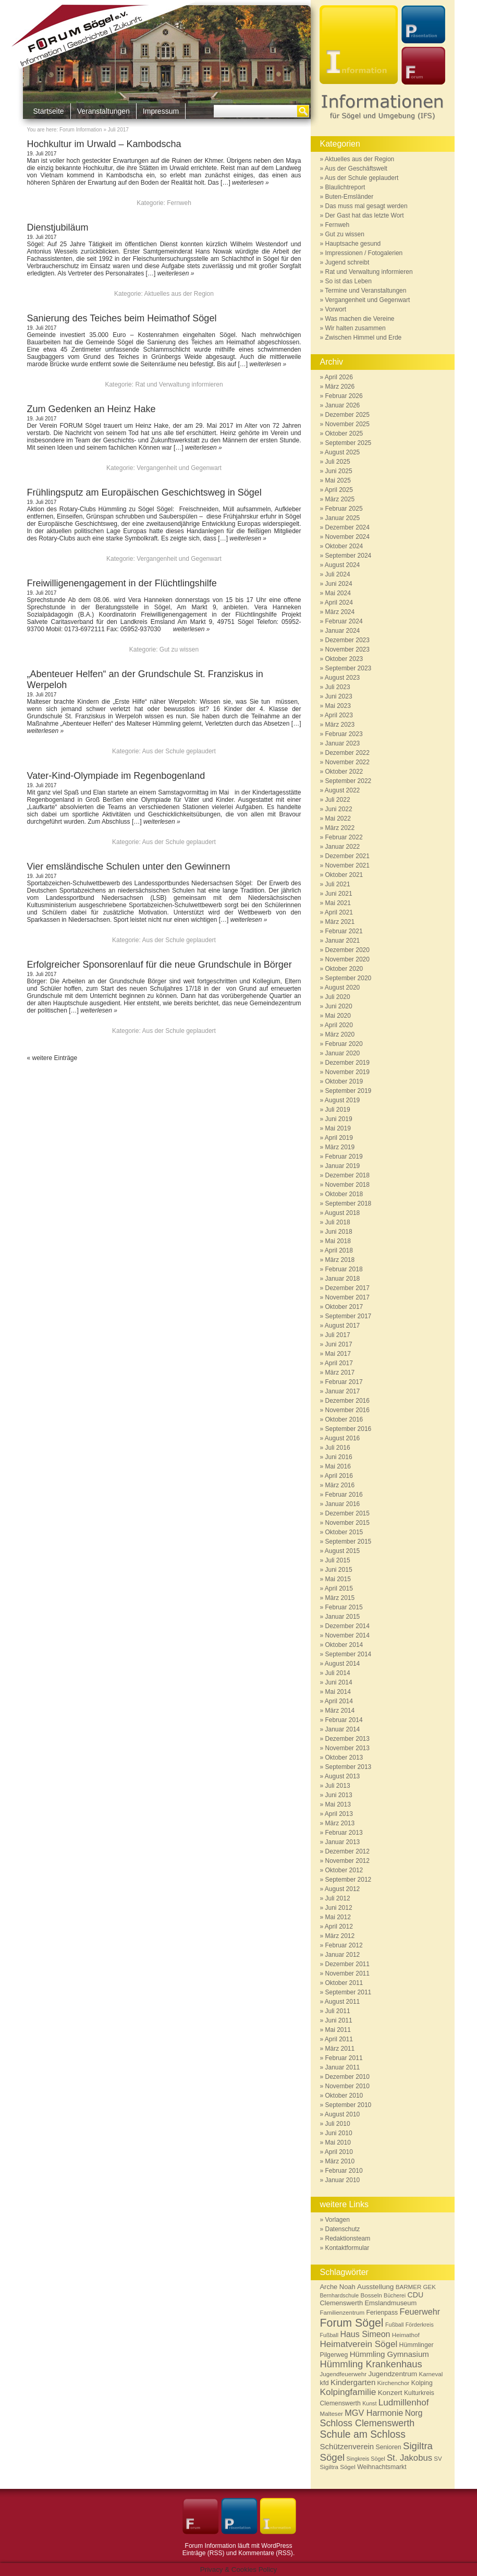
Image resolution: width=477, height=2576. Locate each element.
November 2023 (347, 649)
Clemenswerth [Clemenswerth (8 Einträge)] (341, 2303)
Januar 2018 (342, 1278)
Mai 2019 (338, 1128)
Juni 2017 (338, 1344)
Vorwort (336, 309)
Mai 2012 (338, 1917)
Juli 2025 (337, 461)
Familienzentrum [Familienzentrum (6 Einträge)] (342, 2312)
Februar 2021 (344, 931)
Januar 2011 (342, 2067)
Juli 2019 (337, 1109)
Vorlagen (337, 2219)
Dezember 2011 (347, 1964)
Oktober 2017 (344, 1306)
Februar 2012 (344, 1945)
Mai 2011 (338, 2029)
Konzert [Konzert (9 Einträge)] (390, 2393)
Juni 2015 (338, 1569)
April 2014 (339, 1701)
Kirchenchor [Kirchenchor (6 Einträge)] (393, 2382)
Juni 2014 (338, 1682)
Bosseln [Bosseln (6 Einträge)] (371, 2295)
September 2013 (348, 1767)
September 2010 (348, 2105)
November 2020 (347, 959)
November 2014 (347, 1635)
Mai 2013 (338, 1804)
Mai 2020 (338, 1015)
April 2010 (339, 2152)
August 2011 (342, 2001)
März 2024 (340, 612)
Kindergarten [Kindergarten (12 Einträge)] (353, 2382)
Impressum (161, 111)
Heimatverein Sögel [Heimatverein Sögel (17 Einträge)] (359, 2344)
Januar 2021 (342, 940)
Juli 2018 (337, 1222)
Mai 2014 (338, 1691)
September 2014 (348, 1654)
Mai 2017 (338, 1353)
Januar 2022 (342, 846)
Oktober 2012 (344, 1870)
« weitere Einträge (52, 1058)
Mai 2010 (338, 2142)
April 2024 (339, 602)
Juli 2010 (337, 2123)
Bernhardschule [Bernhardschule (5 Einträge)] (339, 2295)
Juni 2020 (338, 1006)
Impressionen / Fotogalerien (364, 253)
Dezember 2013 (347, 1738)
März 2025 (340, 499)
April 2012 (339, 1926)
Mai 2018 (338, 1241)
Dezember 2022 (347, 752)
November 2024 (347, 536)
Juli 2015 (337, 1560)
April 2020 (339, 1025)
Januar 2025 (342, 518)
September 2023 (348, 668)
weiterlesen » (250, 182)
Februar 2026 (344, 396)
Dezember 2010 (347, 2076)
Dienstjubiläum (58, 227)
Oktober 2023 (344, 659)
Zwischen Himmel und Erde (363, 337)
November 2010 (347, 2086)
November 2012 (347, 1860)
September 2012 (348, 1879)
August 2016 (342, 1438)
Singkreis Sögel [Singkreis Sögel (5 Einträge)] (366, 2458)
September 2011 (348, 1992)
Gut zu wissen (179, 649)
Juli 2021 (337, 884)
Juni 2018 (338, 1231)
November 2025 (347, 424)
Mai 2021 (338, 903)
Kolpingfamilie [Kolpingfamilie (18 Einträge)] (348, 2392)
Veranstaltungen (103, 111)
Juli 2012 (337, 1898)
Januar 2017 (342, 1391)
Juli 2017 (337, 1335)
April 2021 (339, 912)
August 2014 (342, 1663)
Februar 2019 (344, 1156)
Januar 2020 (342, 1053)
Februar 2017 (344, 1382)
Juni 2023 (338, 696)
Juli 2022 (337, 799)
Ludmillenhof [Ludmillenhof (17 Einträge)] (403, 2403)
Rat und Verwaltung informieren (179, 384)
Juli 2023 (337, 687)
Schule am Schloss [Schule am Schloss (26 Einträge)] (363, 2434)
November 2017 (347, 1297)
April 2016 (339, 1475)
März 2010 (340, 2161)
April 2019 (339, 1137)
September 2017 (348, 1316)
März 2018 (340, 1259)
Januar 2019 (342, 1166)
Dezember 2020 (347, 950)
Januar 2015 (342, 1616)
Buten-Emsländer (349, 196)
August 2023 (342, 677)
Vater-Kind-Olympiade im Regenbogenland (128, 776)
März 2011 (340, 2048)
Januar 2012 (342, 1954)
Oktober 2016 (344, 1419)
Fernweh (179, 203)
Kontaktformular (347, 2248)
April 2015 (339, 1588)
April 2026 (339, 377)
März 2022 (340, 828)
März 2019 (340, 1147)
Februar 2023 (344, 734)
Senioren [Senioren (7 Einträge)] (388, 2447)
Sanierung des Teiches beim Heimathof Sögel (122, 318)
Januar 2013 (342, 1842)
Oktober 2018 (344, 1194)
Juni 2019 (338, 1119)
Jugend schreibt (347, 262)
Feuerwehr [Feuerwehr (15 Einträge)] (420, 2311)
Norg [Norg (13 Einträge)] (414, 2413)
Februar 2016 (344, 1494)
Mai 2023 (338, 705)
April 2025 (339, 489)
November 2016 (347, 1410)
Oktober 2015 (344, 1532)
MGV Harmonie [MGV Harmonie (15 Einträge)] (374, 2412)
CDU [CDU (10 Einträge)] (415, 2295)
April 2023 (339, 715)
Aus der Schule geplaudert (178, 751)
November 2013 (347, 1748)
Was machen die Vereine (360, 318)
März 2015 (340, 1598)
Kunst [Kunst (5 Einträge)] (369, 2403)
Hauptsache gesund (353, 243)
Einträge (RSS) (203, 2553)
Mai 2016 (338, 1466)
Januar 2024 (342, 630)
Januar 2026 (342, 405)
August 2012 (342, 1889)
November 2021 (347, 865)
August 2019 (342, 1100)
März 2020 (340, 1034)
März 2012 (340, 1936)
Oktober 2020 (344, 968)
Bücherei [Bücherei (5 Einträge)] (395, 2295)
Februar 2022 (344, 837)
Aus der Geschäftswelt (356, 168)
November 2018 (347, 1184)
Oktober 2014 (344, 1644)
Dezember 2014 (347, 1626)
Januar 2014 (342, 1729)
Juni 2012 (338, 1907)
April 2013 (339, 1813)
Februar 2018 (344, 1269)
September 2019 (348, 1090)
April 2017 (339, 1363)
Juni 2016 (338, 1457)
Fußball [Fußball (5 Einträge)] (394, 2324)
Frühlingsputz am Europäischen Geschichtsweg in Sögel (144, 492)
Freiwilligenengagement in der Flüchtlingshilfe (122, 583)
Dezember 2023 (347, 640)
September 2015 (348, 1541)
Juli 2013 (337, 1785)
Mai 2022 (338, 818)
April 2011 (339, 2039)
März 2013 (340, 1823)
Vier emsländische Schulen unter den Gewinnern (128, 866)
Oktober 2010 (344, 2095)
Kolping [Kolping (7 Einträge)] (422, 2383)
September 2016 (348, 1429)
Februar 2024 (344, 621)
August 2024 (342, 565)
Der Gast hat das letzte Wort (364, 215)
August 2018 (342, 1213)
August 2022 (342, 790)
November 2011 (347, 1973)
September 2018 (348, 1203)
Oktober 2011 (344, 1983)
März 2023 (340, 724)
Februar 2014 (344, 1720)
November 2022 (347, 762)
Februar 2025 (344, 508)
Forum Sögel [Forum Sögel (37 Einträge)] (352, 2323)
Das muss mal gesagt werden (366, 206)
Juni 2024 (338, 583)
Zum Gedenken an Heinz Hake (91, 409)
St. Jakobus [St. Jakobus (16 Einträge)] (409, 2458)
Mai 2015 (338, 1579)
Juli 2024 (337, 574)
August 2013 (342, 1776)
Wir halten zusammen (355, 328)
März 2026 (340, 386)
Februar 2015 (344, 1607)
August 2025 (342, 452)
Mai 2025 (338, 480)
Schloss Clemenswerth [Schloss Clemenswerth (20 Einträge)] (367, 2423)
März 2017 (340, 1372)
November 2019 (347, 1072)
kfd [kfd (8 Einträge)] (324, 2383)
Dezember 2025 (347, 414)
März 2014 (340, 1710)
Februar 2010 (344, 2170)
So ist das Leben (348, 281)
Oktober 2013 (344, 1757)
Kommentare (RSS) (265, 2553)
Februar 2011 (344, 2058)
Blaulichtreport (345, 187)
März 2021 (340, 921)
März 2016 (340, 1485)
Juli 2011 (337, 2011)
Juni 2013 (338, 1795)
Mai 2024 (338, 593)
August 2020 (342, 987)
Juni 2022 (338, 809)
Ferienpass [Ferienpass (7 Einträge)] (382, 2312)
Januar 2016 (342, 1504)
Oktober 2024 (344, 546)
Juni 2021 (338, 893)
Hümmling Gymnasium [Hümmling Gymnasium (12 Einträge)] (389, 2354)
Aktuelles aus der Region (178, 293)
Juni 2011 (338, 2020)
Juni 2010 (338, 2133)
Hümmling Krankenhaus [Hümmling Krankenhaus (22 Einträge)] (371, 2363)
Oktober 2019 (344, 1081)
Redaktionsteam (348, 2238)
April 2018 (339, 1250)
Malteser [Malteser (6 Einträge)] (331, 2413)
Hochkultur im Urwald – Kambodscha (104, 144)
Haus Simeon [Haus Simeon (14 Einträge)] (365, 2334)
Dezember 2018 (347, 1175)
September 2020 (348, 978)
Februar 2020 (344, 1044)
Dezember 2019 (347, 1062)
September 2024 (348, 555)
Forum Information (80, 130)
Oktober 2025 (344, 433)
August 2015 (342, 1551)
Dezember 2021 (347, 856)
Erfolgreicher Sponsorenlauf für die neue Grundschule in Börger (159, 964)
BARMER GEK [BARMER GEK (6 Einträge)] (416, 2286)
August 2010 (342, 2114)
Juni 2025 (338, 471)
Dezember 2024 (347, 527)
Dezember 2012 (347, 1851)
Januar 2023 (342, 743)
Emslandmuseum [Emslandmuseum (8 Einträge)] (390, 2303)
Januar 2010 (342, 2180)
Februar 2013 (344, 1832)
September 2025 (348, 443)
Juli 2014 (337, 1673)
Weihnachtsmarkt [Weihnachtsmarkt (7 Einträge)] (381, 2467)
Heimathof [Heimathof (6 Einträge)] (406, 2334)
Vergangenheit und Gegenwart (179, 468)
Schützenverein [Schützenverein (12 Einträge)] (347, 2446)
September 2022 (348, 781)
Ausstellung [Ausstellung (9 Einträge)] (375, 2287)
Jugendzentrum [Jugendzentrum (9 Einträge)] (392, 2374)
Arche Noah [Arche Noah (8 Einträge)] (338, 2287)
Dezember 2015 (347, 1513)
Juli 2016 (337, 1447)
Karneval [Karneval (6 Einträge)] (431, 2373)
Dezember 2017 (347, 1288)
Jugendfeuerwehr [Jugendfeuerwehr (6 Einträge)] (343, 2373)
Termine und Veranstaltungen (365, 290)
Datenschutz (342, 2229)
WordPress (276, 2545)
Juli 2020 (337, 997)
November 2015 (347, 1522)
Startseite (48, 111)
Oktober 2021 (344, 874)
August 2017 (342, 1325)
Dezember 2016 (347, 1400)
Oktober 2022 (344, 771)
